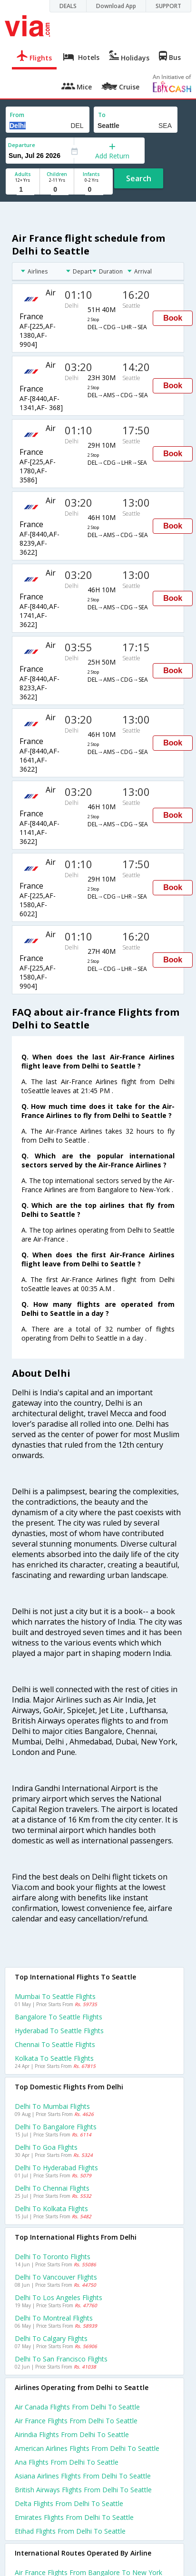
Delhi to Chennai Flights (52, 2188)
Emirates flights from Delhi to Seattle (74, 2517)
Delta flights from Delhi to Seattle (69, 2503)
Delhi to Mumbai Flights (52, 2106)
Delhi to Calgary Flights (51, 2338)
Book (172, 318)
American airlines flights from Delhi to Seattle (87, 2448)
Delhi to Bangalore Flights (56, 2126)
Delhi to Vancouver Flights (56, 2277)
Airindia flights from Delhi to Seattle (72, 2434)
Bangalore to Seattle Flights (58, 2016)
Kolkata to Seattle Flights (54, 2058)
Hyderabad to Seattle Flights (59, 2030)
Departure (21, 144)
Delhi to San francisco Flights (61, 2358)
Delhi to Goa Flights (46, 2147)
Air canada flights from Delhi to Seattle (77, 2406)
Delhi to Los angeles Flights (58, 2297)
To (102, 115)
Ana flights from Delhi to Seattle (66, 2462)
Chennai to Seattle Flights (55, 2044)
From (17, 115)
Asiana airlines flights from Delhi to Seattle (83, 2475)
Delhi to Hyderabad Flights (56, 2167)
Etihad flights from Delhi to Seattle (70, 2531)
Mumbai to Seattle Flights (55, 1996)
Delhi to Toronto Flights (52, 2256)
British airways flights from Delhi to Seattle (83, 2489)
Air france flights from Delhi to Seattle (76, 2420)
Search (138, 178)
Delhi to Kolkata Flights (51, 2208)
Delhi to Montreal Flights (54, 2317)
